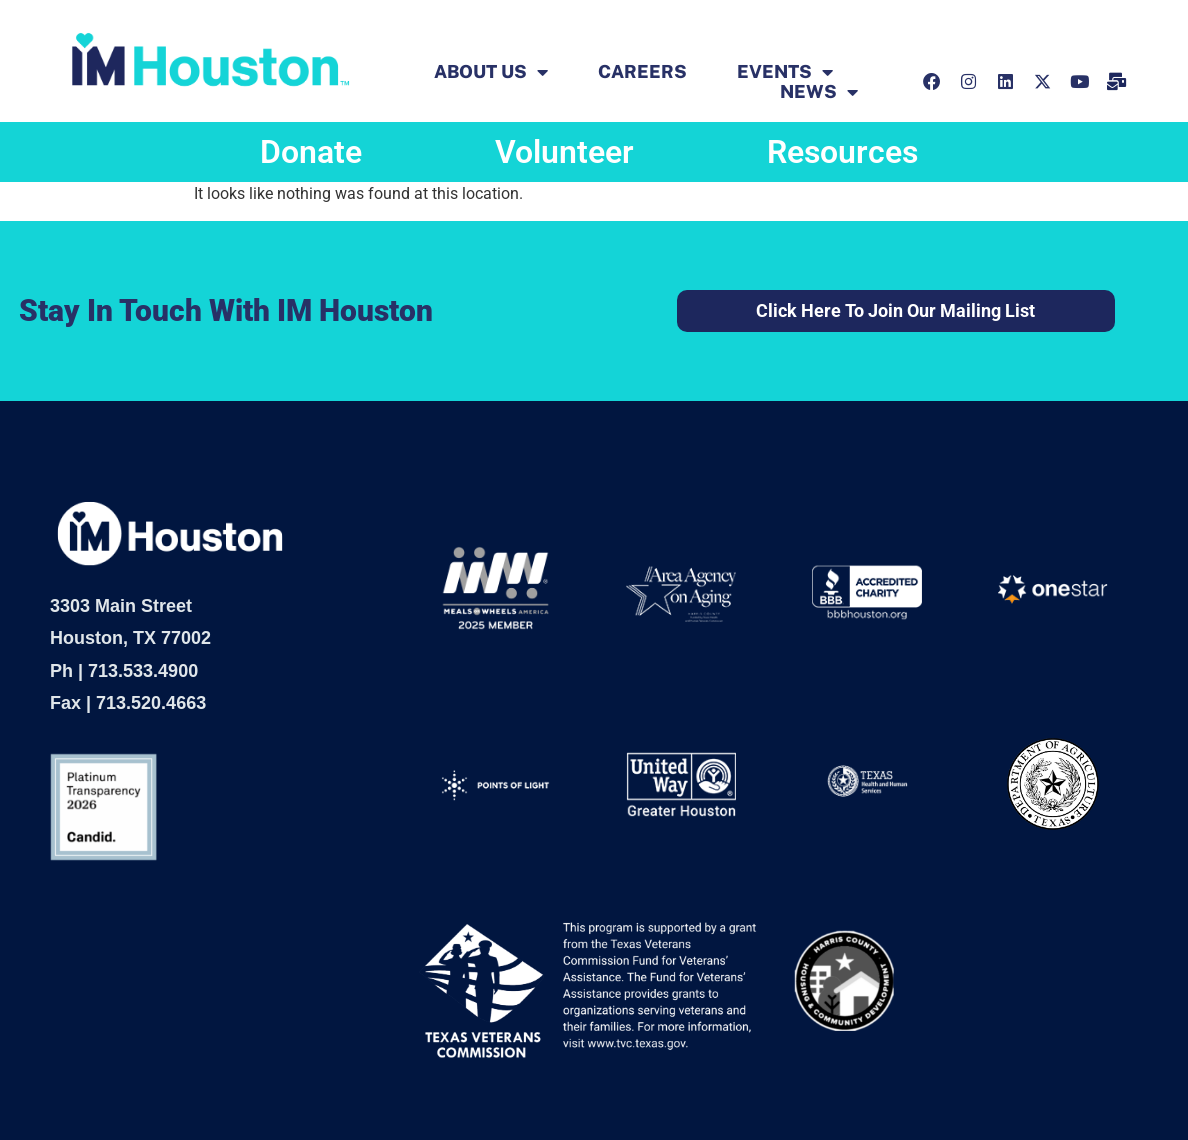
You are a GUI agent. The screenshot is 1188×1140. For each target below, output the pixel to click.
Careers (642, 72)
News (819, 92)
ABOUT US (491, 72)
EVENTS (785, 72)
